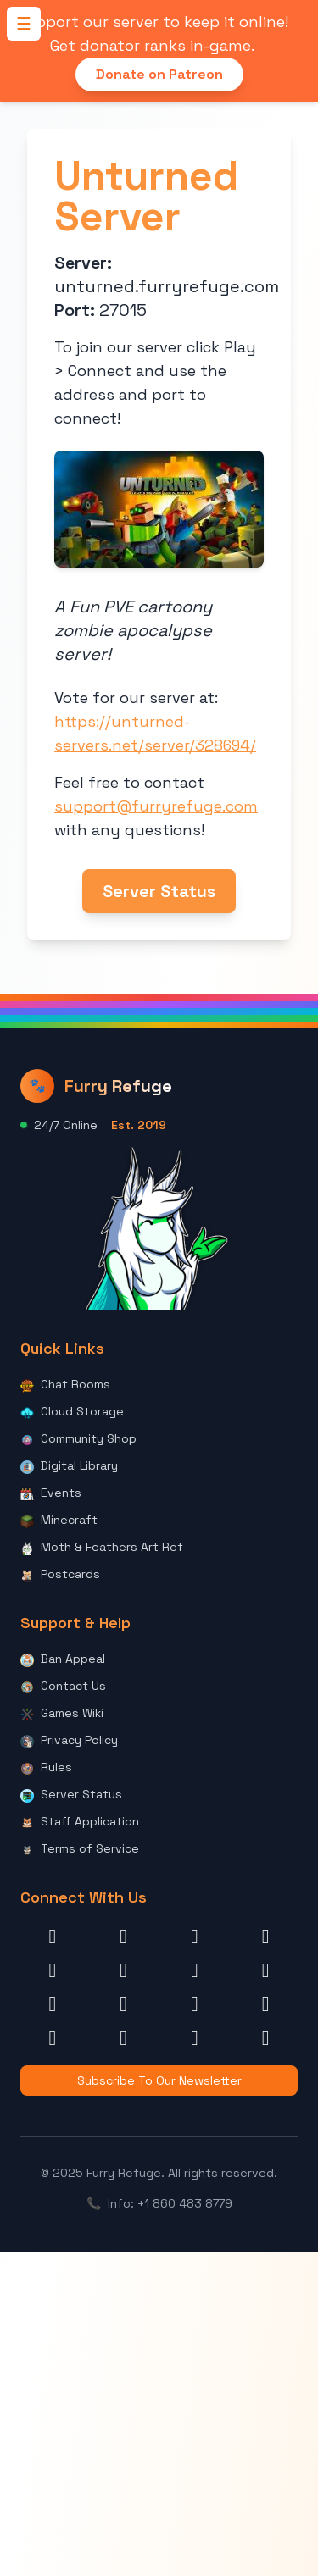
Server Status (159, 891)
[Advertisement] (159, 2411)
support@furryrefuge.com (156, 806)
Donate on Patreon (159, 74)
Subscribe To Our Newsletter (159, 2080)
